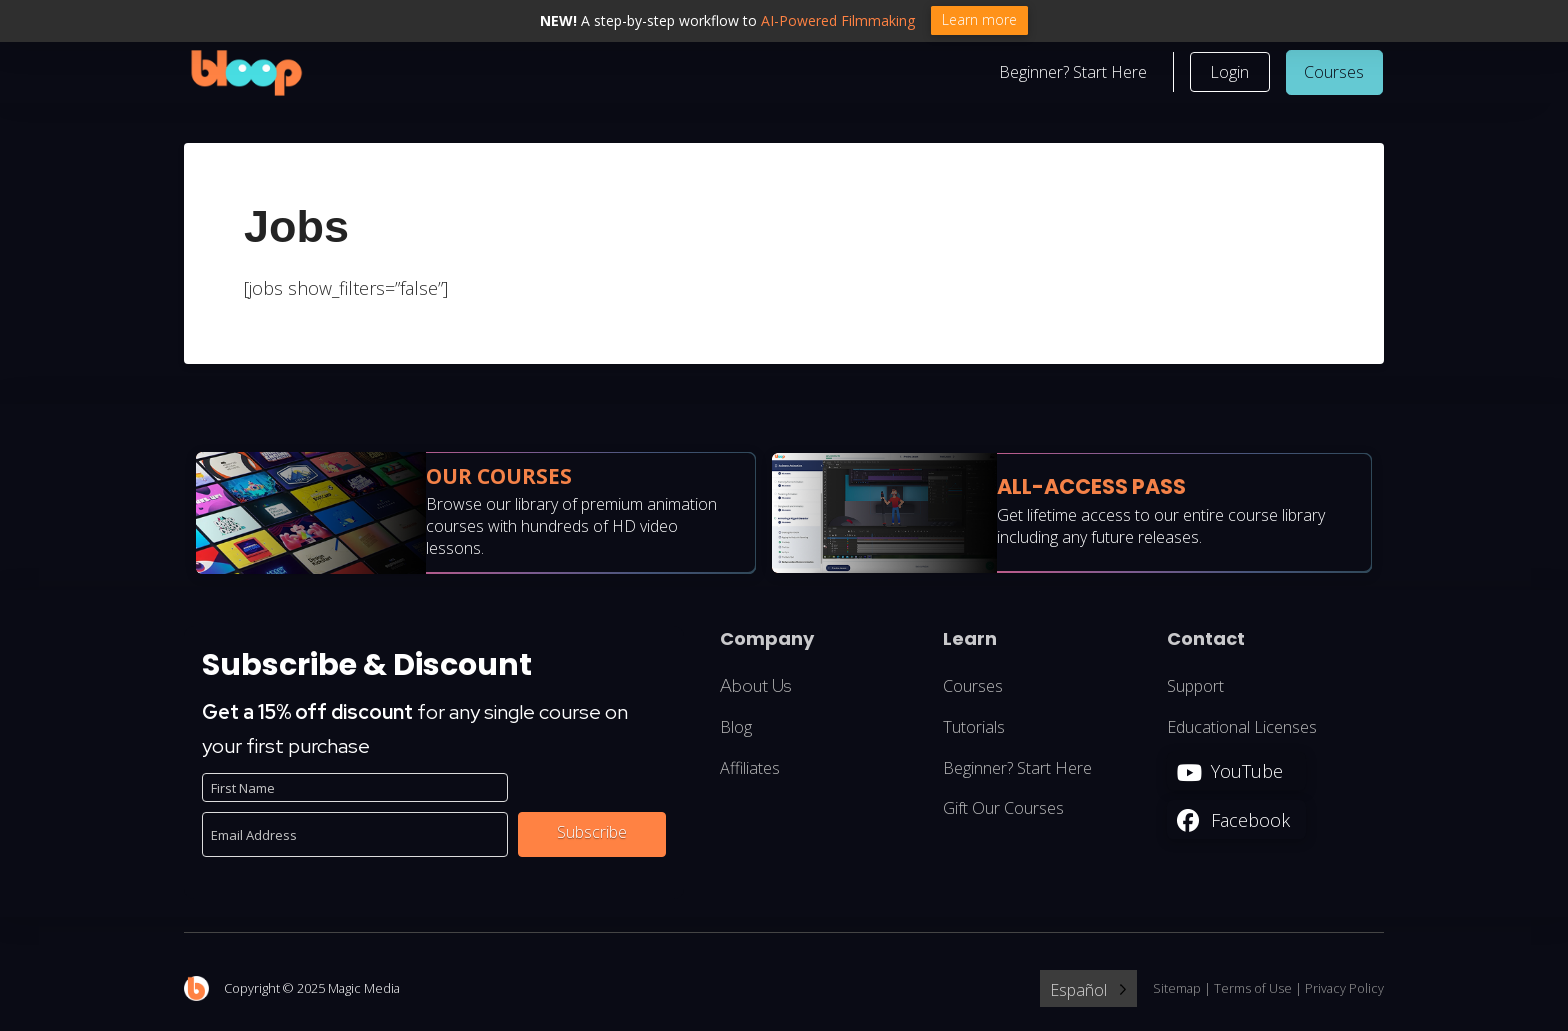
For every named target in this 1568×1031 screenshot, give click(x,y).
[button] (1230, 74)
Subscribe (592, 834)
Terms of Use (1253, 990)
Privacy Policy (1344, 990)
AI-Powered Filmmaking (838, 20)
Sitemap (1177, 990)
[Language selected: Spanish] (1088, 990)
